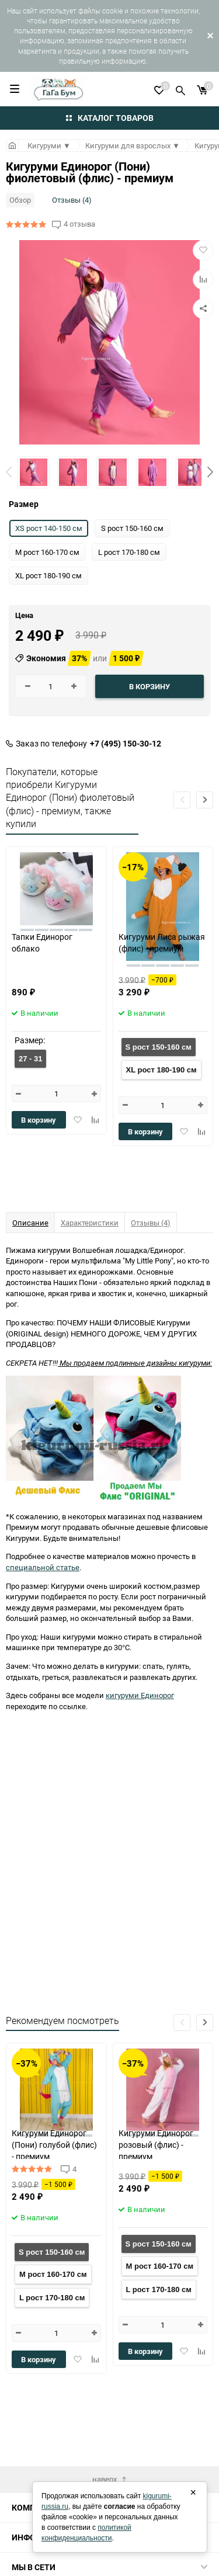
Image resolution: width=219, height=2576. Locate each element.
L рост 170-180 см (52, 2297)
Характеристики (90, 1222)
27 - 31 (30, 1058)
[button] (210, 472)
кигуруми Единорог (140, 1695)
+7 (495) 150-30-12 (125, 744)
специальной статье (42, 1567)
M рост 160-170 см (53, 2274)
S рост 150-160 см (159, 1047)
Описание (30, 1222)
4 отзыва (79, 224)
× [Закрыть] (193, 2492)
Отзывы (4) (72, 200)
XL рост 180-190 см (161, 1069)
